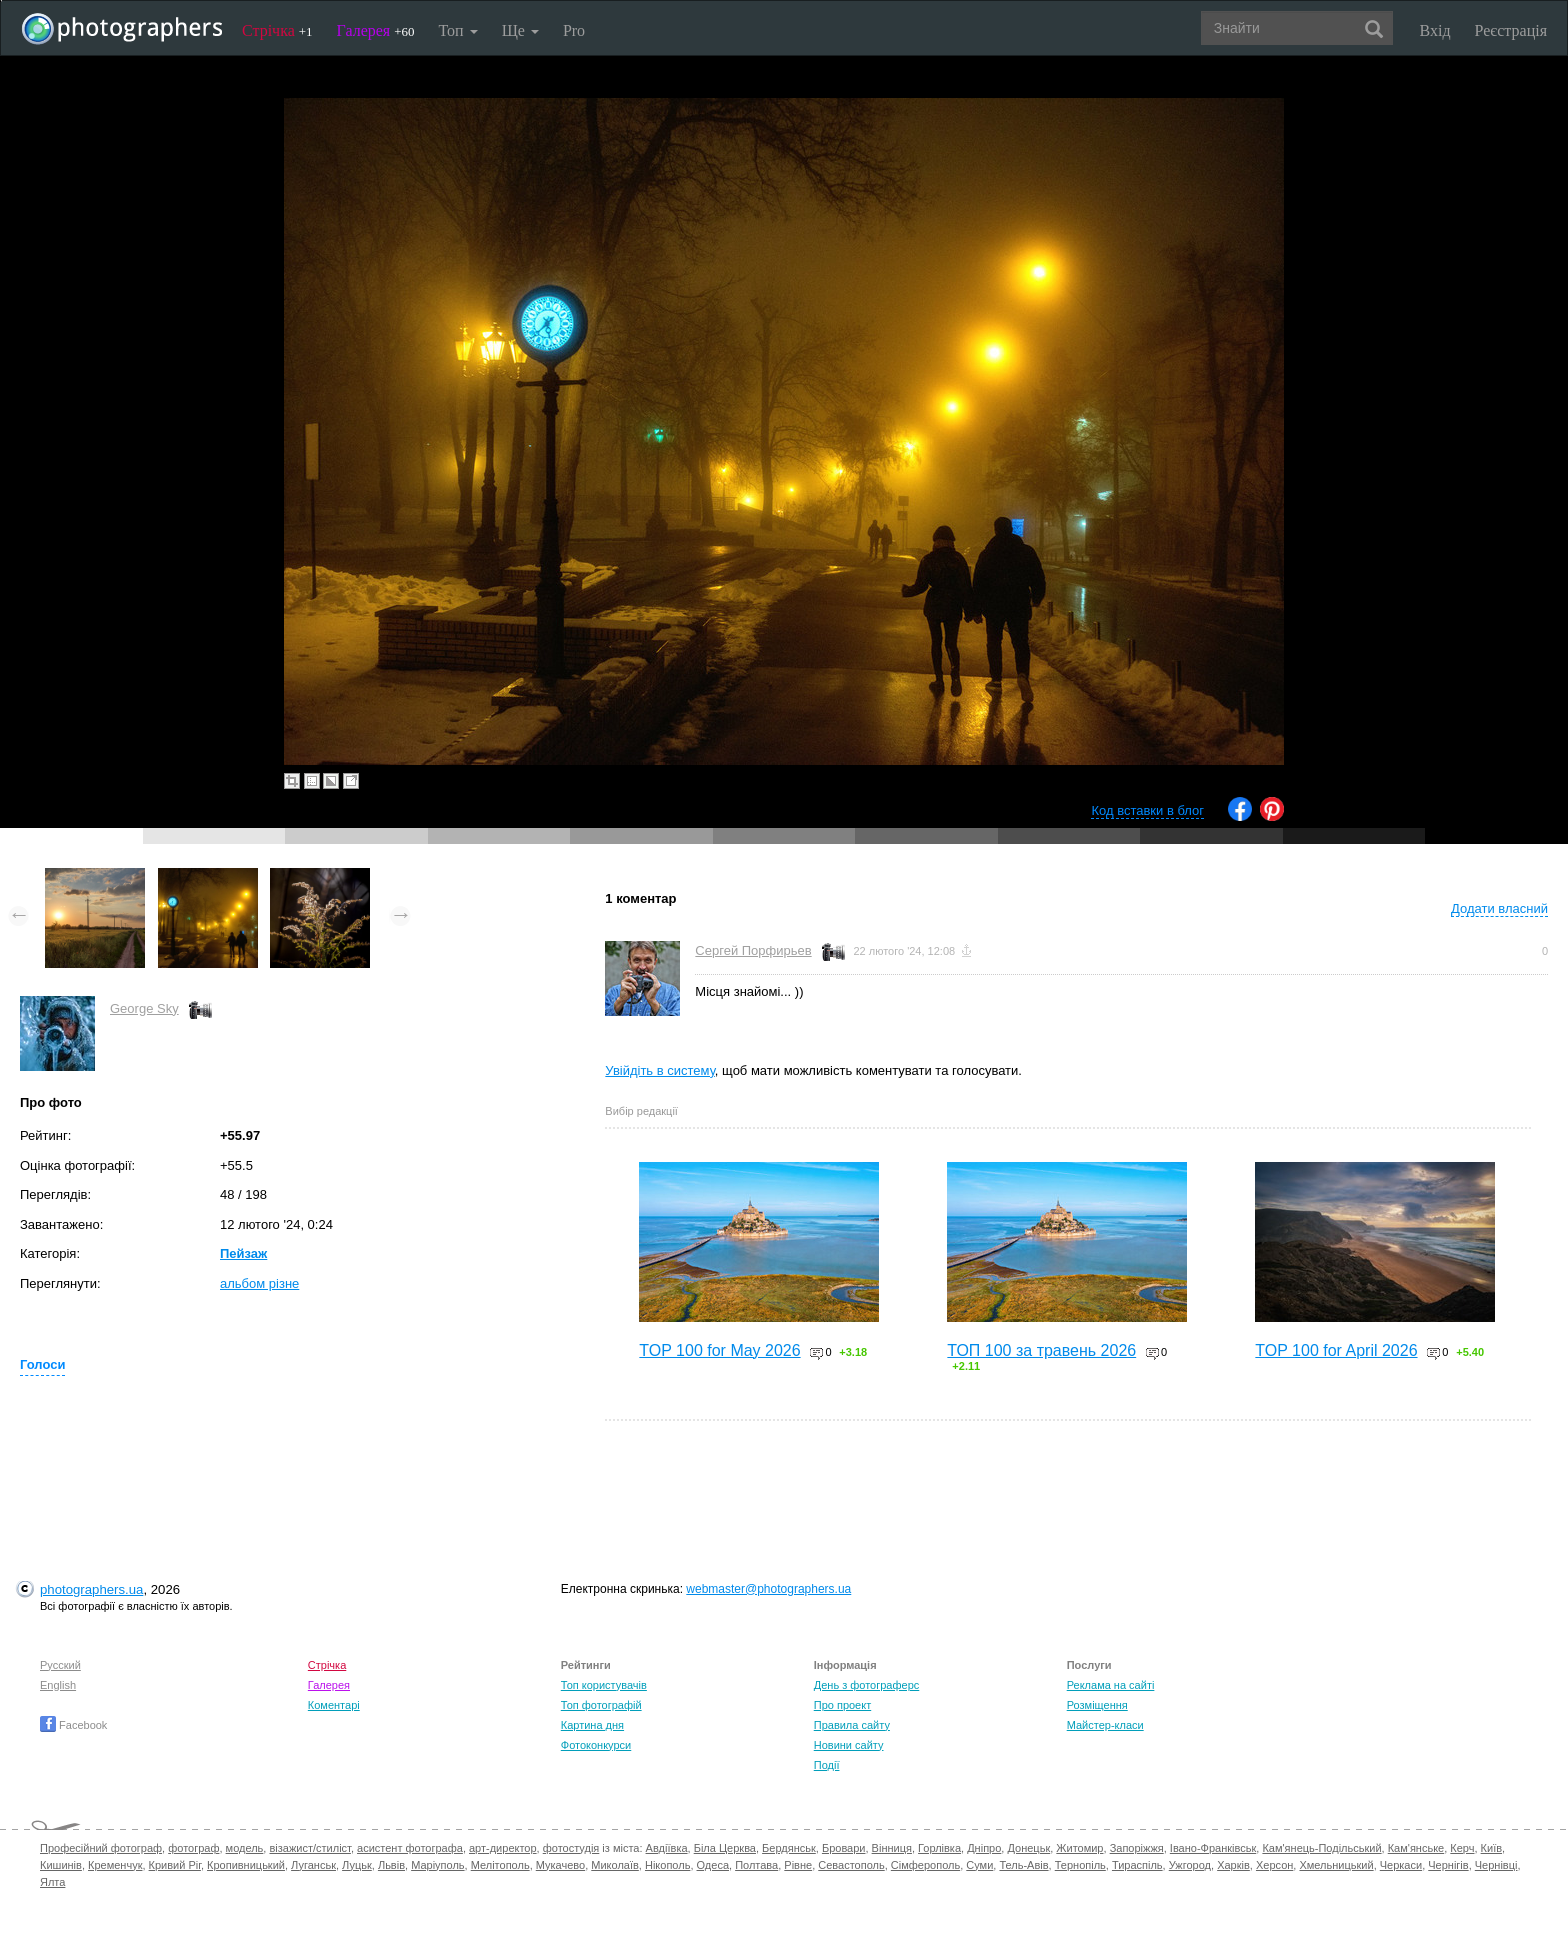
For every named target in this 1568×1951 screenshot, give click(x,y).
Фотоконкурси (596, 1745)
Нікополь (667, 1865)
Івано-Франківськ (1213, 1848)
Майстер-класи (1105, 1725)
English (58, 1685)
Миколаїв (615, 1865)
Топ (457, 30)
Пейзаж (243, 1253)
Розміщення (1097, 1705)
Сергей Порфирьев (753, 950)
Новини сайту (849, 1745)
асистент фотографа (410, 1848)
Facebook (73, 1725)
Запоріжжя (1137, 1848)
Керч (1462, 1848)
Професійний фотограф (101, 1848)
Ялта (52, 1882)
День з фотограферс (867, 1685)
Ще (520, 30)
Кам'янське (1416, 1848)
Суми (979, 1865)
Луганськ (313, 1865)
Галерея (376, 30)
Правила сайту (852, 1725)
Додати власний (1499, 908)
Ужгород (1190, 1865)
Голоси (42, 1364)
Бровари (844, 1848)
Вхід (1435, 30)
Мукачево (560, 1865)
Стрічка (277, 30)
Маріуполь (437, 1865)
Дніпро (984, 1848)
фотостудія (571, 1848)
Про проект (842, 1705)
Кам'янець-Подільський (1321, 1848)
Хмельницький (1336, 1865)
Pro (574, 30)
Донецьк (1028, 1848)
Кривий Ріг (175, 1865)
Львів (391, 1865)
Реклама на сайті (1111, 1685)
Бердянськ (789, 1848)
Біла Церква (725, 1848)
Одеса (713, 1865)
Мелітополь (500, 1865)
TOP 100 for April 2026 (1336, 1350)
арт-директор (503, 1848)
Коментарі (334, 1705)
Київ (1491, 1848)
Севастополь (851, 1865)
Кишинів (61, 1865)
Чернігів (1448, 1865)
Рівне (798, 1865)
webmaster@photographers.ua (768, 1589)
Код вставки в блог (1147, 810)
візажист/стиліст (309, 1848)
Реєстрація (1511, 30)
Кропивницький (246, 1865)
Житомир (1079, 1848)
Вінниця (892, 1848)
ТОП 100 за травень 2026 (1041, 1350)
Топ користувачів (604, 1685)
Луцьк (357, 1865)
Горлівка (939, 1848)
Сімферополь (925, 1865)
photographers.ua (91, 1589)
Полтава (756, 1865)
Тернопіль (1080, 1865)
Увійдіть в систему (660, 1070)
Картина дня (592, 1725)
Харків (1233, 1865)
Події (827, 1765)
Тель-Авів (1023, 1865)
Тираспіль (1137, 1865)
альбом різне (259, 1283)
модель (245, 1848)
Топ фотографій (601, 1705)
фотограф (193, 1848)
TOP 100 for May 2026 (719, 1350)
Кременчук (115, 1865)
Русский (60, 1665)
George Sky (144, 1008)
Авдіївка (667, 1848)
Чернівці (1496, 1865)
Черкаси (1401, 1865)
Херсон (1274, 1865)
